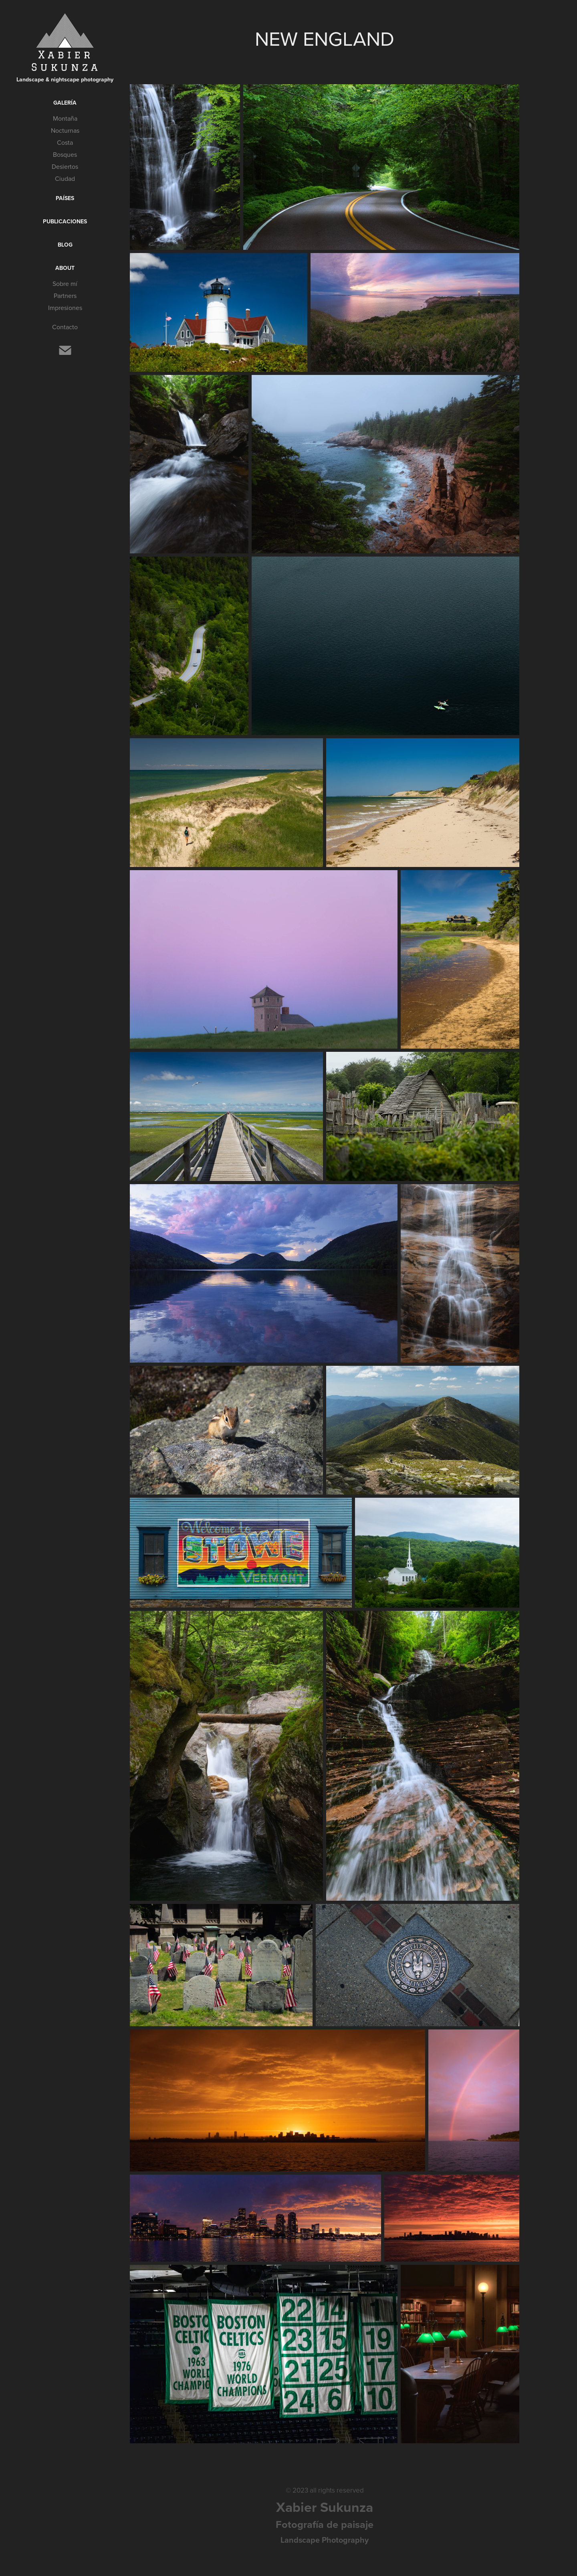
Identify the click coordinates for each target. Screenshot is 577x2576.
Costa (65, 142)
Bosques (65, 154)
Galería (65, 103)
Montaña (65, 118)
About (65, 268)
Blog (65, 245)
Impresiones (65, 307)
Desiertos (65, 166)
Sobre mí (64, 283)
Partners (65, 295)
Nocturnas (65, 130)
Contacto (65, 326)
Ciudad (65, 178)
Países (65, 198)
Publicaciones (65, 221)
